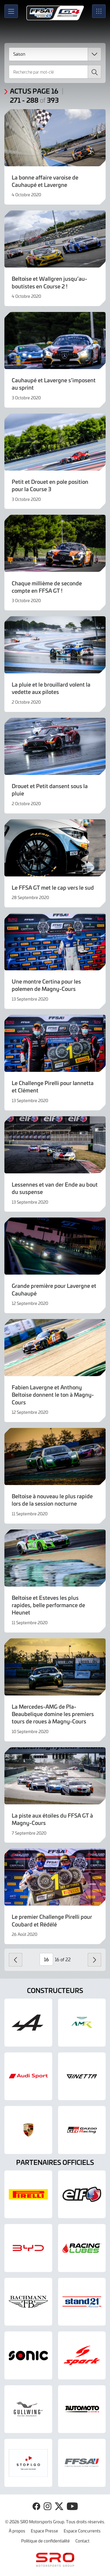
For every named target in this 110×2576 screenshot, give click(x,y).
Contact (82, 2541)
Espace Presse (44, 2531)
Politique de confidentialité (45, 2541)
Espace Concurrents (82, 2531)
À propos (17, 2531)
